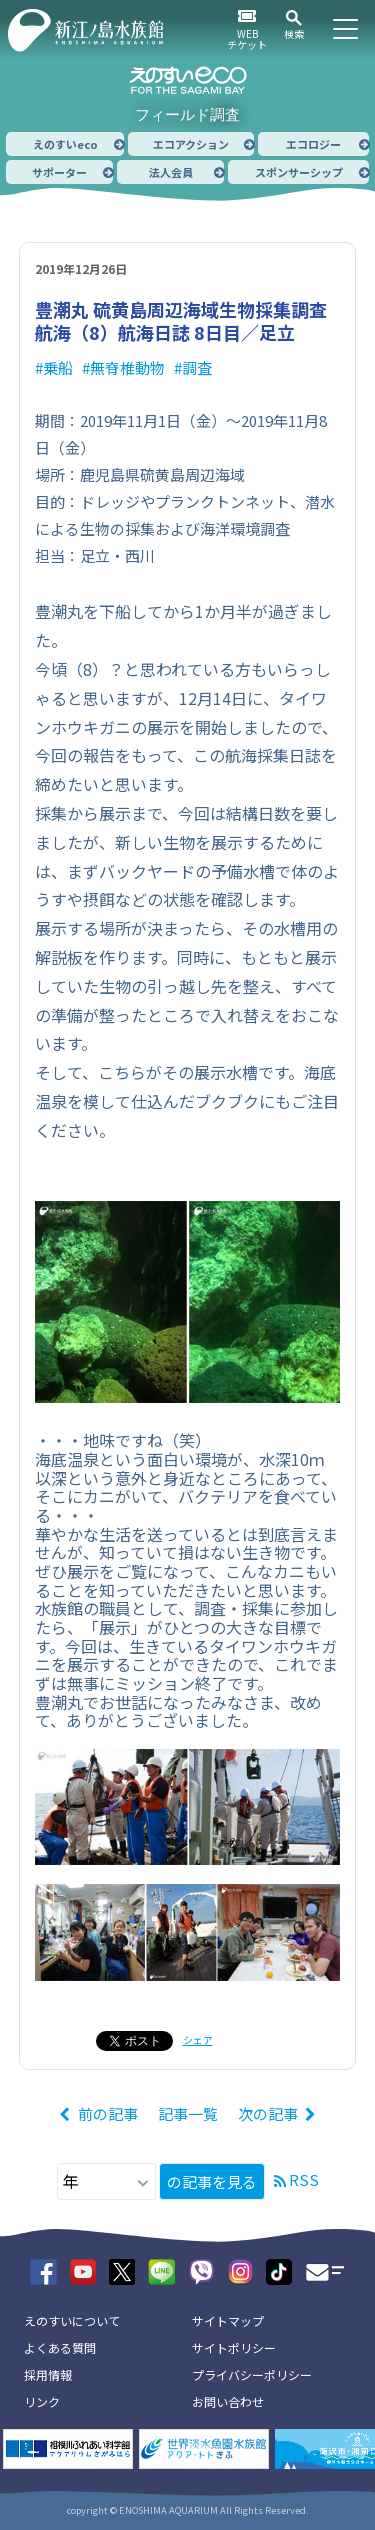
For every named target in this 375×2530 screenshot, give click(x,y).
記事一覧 (188, 2113)
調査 (197, 367)
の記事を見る (212, 2181)
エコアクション (191, 144)
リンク (42, 2401)
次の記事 (268, 2113)
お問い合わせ (228, 2401)
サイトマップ (228, 2320)
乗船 (58, 367)
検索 (294, 33)
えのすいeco (65, 144)
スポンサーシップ (299, 172)
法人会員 (171, 172)
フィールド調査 (187, 114)
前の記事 (108, 2113)
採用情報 (48, 2374)
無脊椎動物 (127, 367)
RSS (304, 2179)
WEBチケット (247, 39)
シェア (198, 2039)
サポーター (59, 172)
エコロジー (313, 144)
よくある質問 (60, 2347)
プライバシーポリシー (252, 2374)
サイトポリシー (234, 2347)
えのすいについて (72, 2320)
